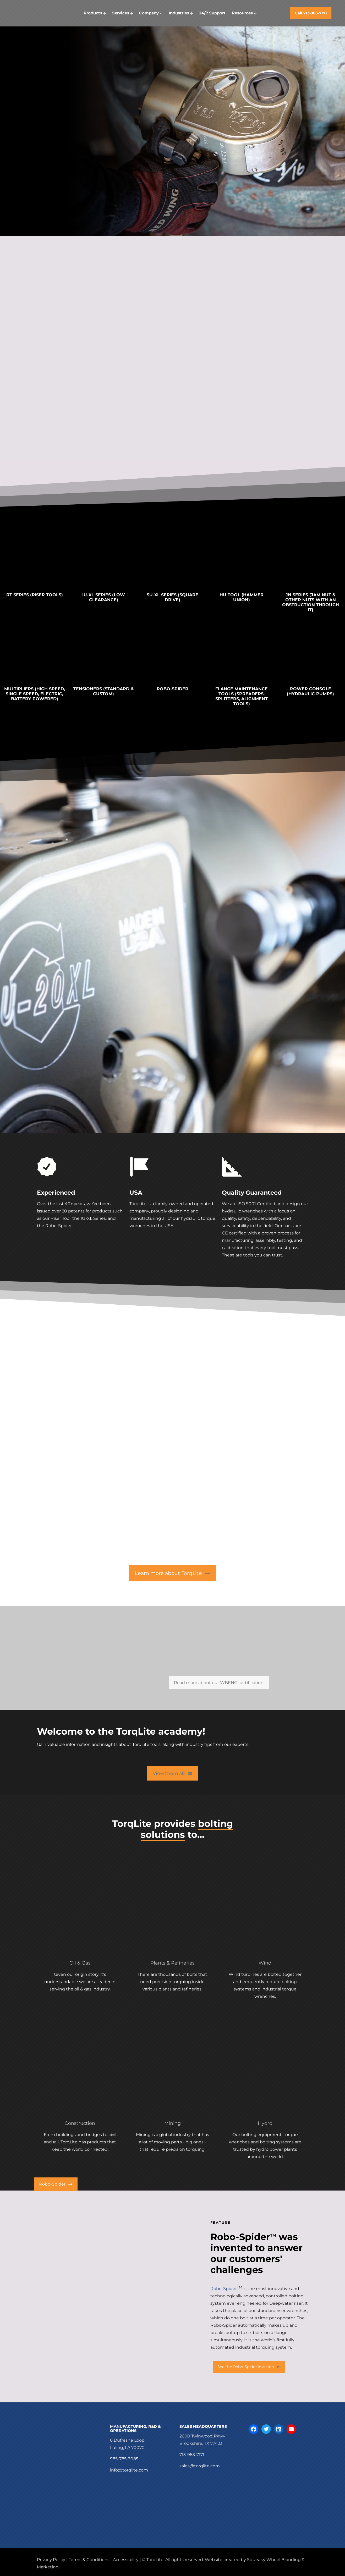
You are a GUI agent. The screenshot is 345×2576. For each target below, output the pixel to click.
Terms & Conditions (89, 2559)
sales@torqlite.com (199, 2465)
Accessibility (126, 2559)
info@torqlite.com (129, 2470)
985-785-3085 (124, 2458)
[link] (34, 564)
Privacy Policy (51, 2559)
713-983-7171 (191, 2454)
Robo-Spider (226, 2288)
